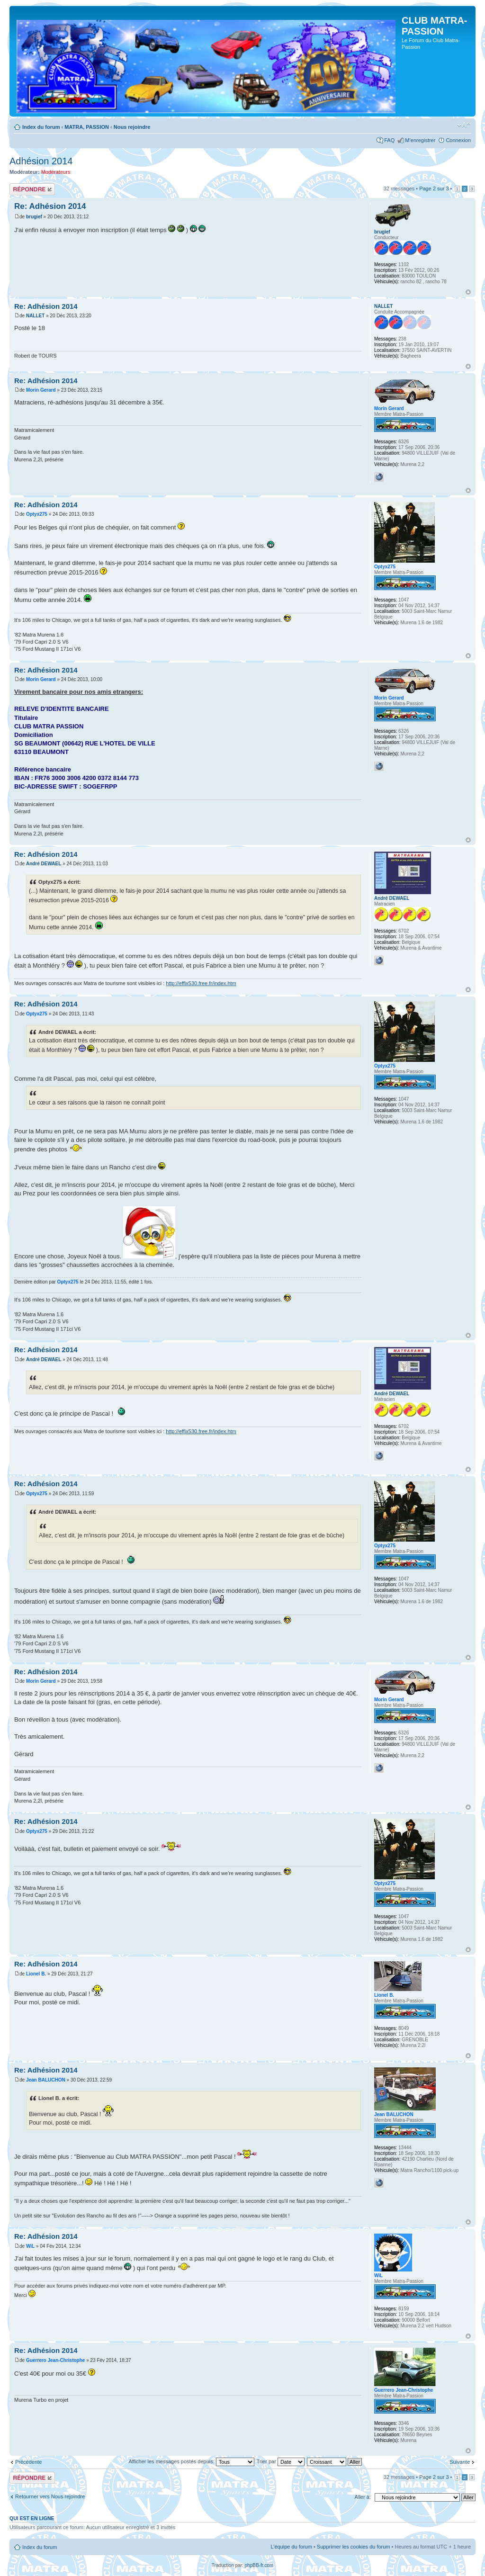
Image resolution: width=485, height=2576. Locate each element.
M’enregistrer (420, 140)
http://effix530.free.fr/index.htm (201, 983)
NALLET (35, 315)
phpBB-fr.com (259, 2565)
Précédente (28, 2462)
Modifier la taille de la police (464, 125)
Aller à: (363, 2497)
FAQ (389, 140)
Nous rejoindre (132, 127)
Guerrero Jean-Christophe (55, 2360)
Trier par (281, 2461)
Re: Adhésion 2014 (50, 206)
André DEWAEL (43, 863)
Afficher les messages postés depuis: (191, 2461)
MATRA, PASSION (86, 127)
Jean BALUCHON (45, 2079)
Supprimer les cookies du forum (353, 2546)
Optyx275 (36, 514)
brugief (34, 216)
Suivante (459, 2462)
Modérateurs (56, 172)
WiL (30, 2246)
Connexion (458, 140)
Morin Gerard (41, 390)
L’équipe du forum (291, 2546)
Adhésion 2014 (40, 161)
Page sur (434, 188)
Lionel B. (36, 1973)
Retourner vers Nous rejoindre (50, 2496)
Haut (468, 292)
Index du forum (41, 127)
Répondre (32, 189)
